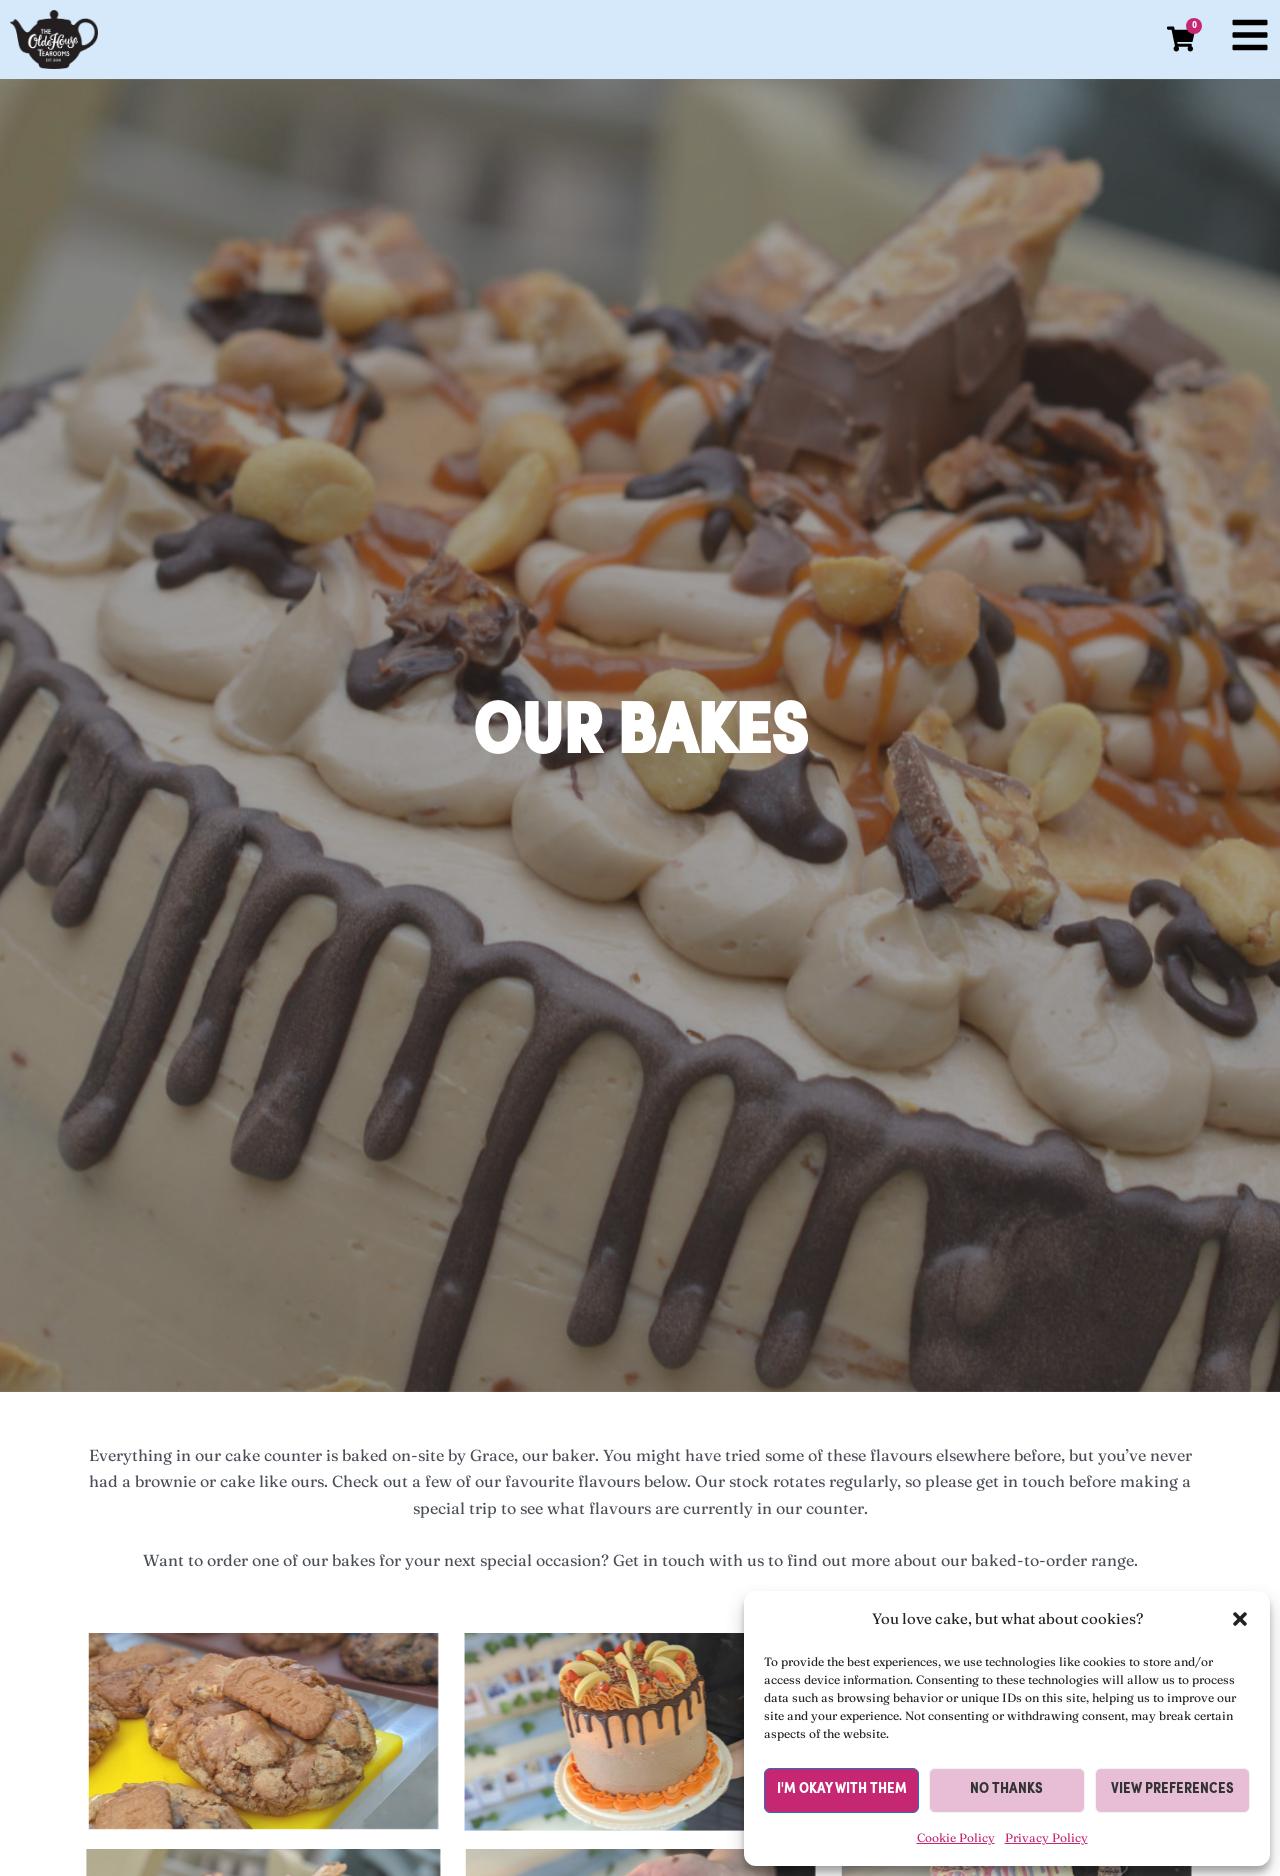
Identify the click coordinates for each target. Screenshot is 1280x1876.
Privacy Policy (1046, 1837)
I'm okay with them (842, 1789)
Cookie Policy (956, 1837)
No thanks (1006, 1789)
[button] (1240, 1619)
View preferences (1172, 1789)
